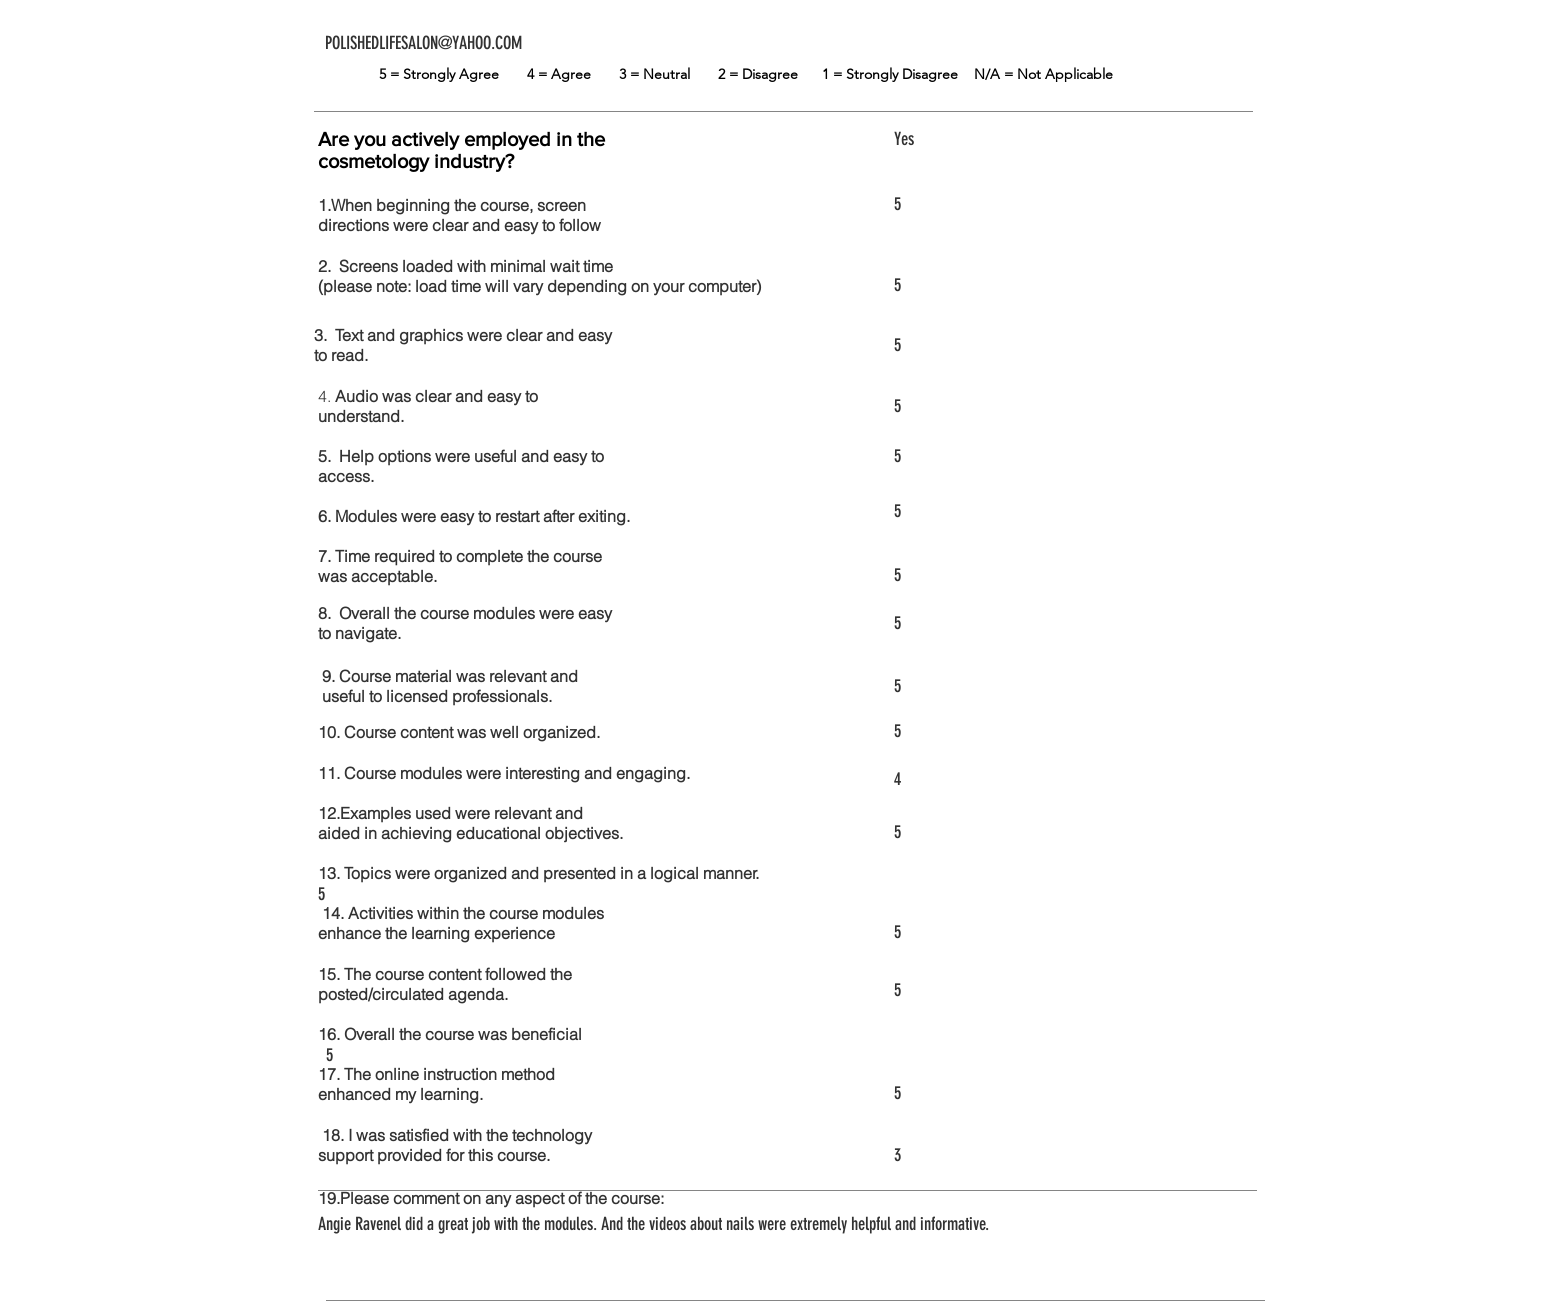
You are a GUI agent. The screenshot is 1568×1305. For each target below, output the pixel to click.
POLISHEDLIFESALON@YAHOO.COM (423, 43)
